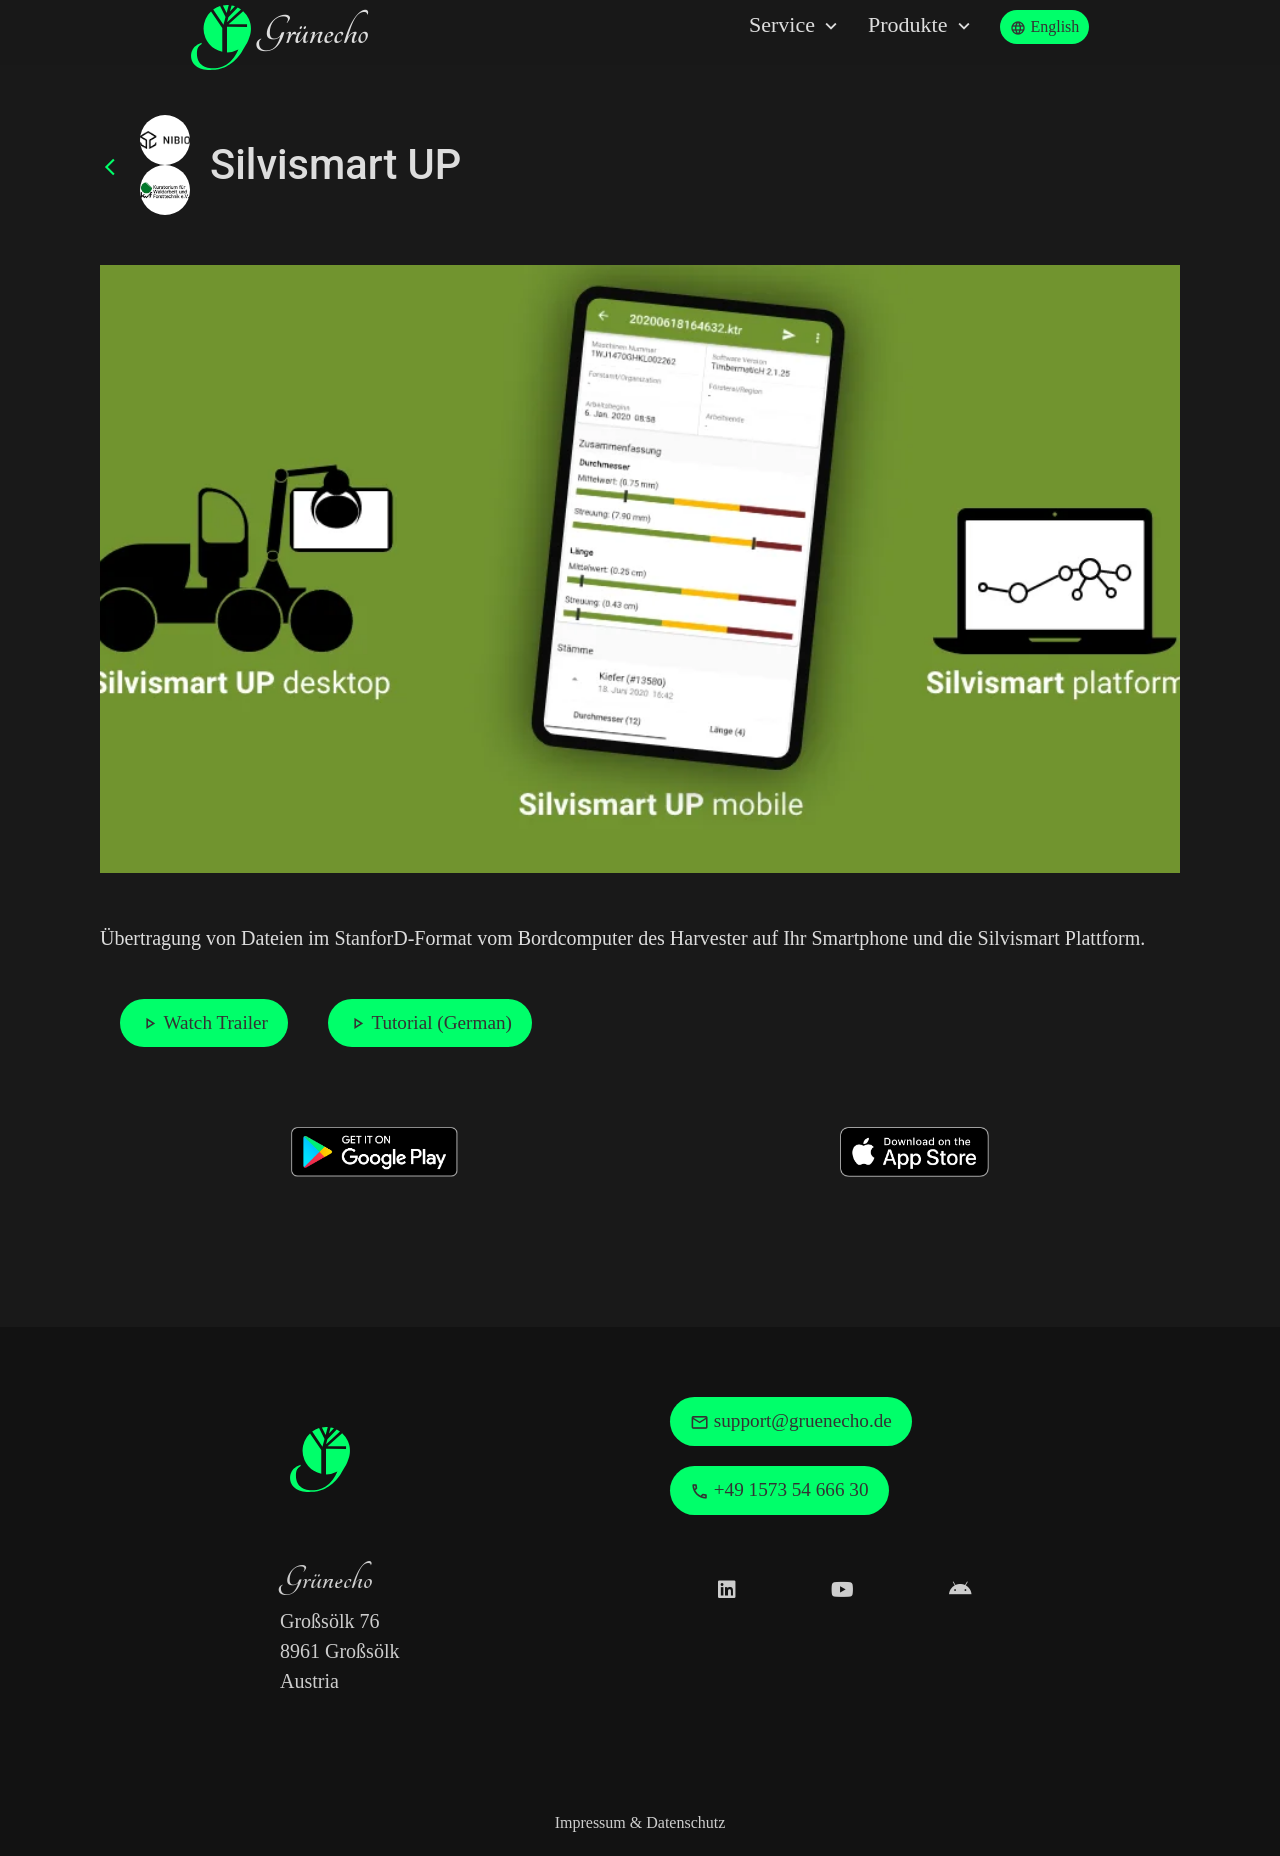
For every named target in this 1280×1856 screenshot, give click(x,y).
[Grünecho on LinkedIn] (727, 1590)
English (1044, 27)
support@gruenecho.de (791, 1421)
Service (795, 25)
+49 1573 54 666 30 (779, 1490)
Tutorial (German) (430, 1023)
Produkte (921, 25)
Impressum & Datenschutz (640, 1822)
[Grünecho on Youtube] (842, 1590)
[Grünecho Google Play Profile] (960, 1590)
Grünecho (279, 37)
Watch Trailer (204, 1023)
